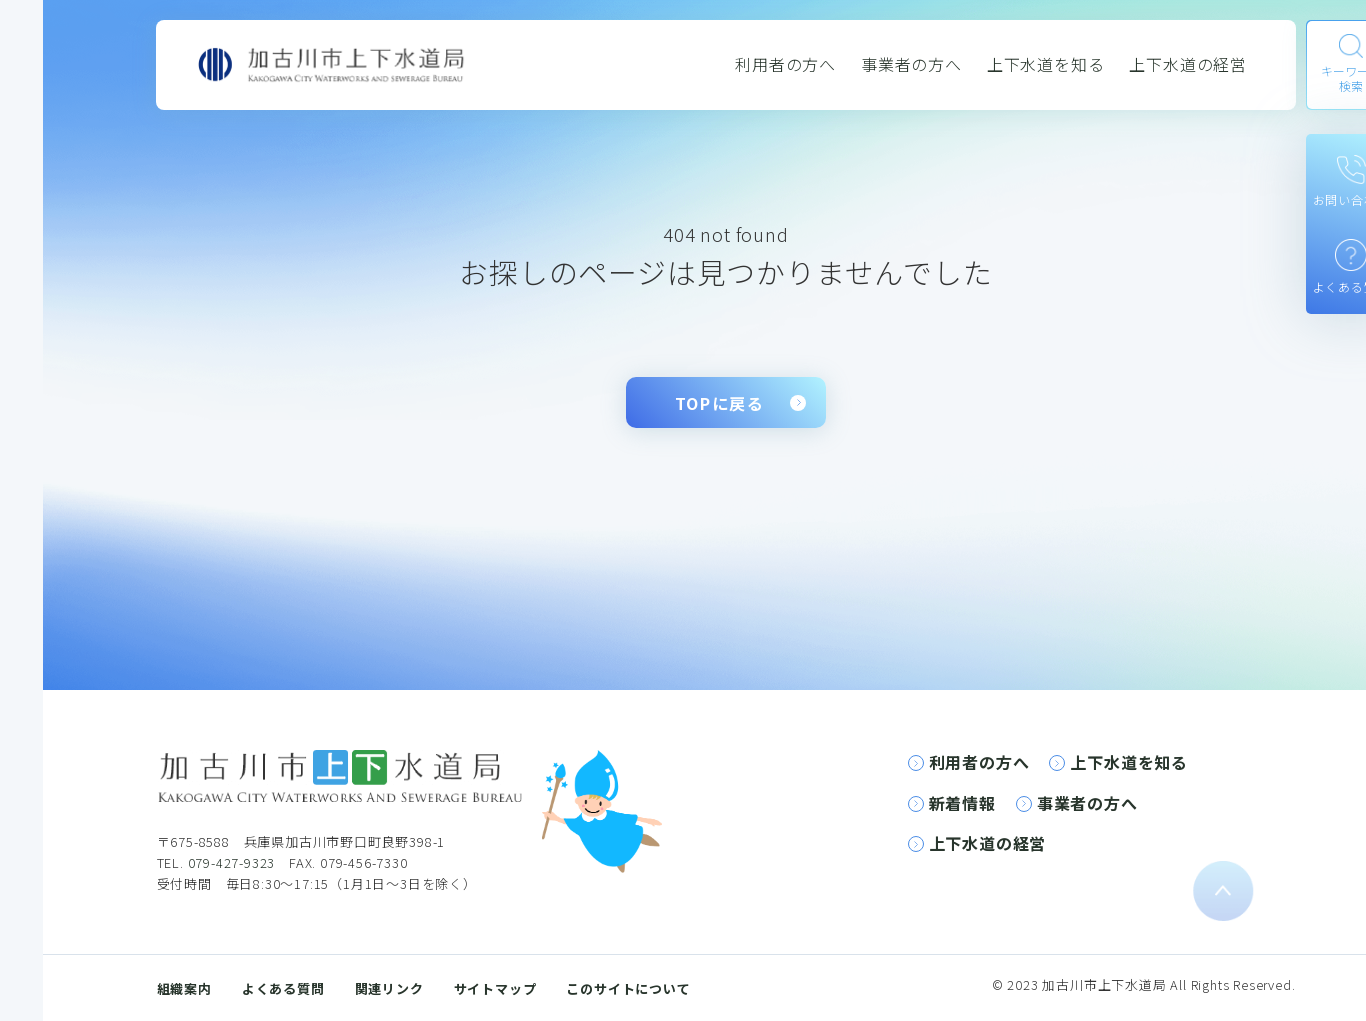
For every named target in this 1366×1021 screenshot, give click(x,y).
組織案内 (184, 988)
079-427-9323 (232, 862)
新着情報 (962, 803)
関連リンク (389, 988)
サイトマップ (495, 988)
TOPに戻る (720, 403)
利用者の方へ (785, 64)
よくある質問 (283, 988)
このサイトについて (628, 988)
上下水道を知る (1046, 64)
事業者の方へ (911, 64)
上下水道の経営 (1188, 64)
